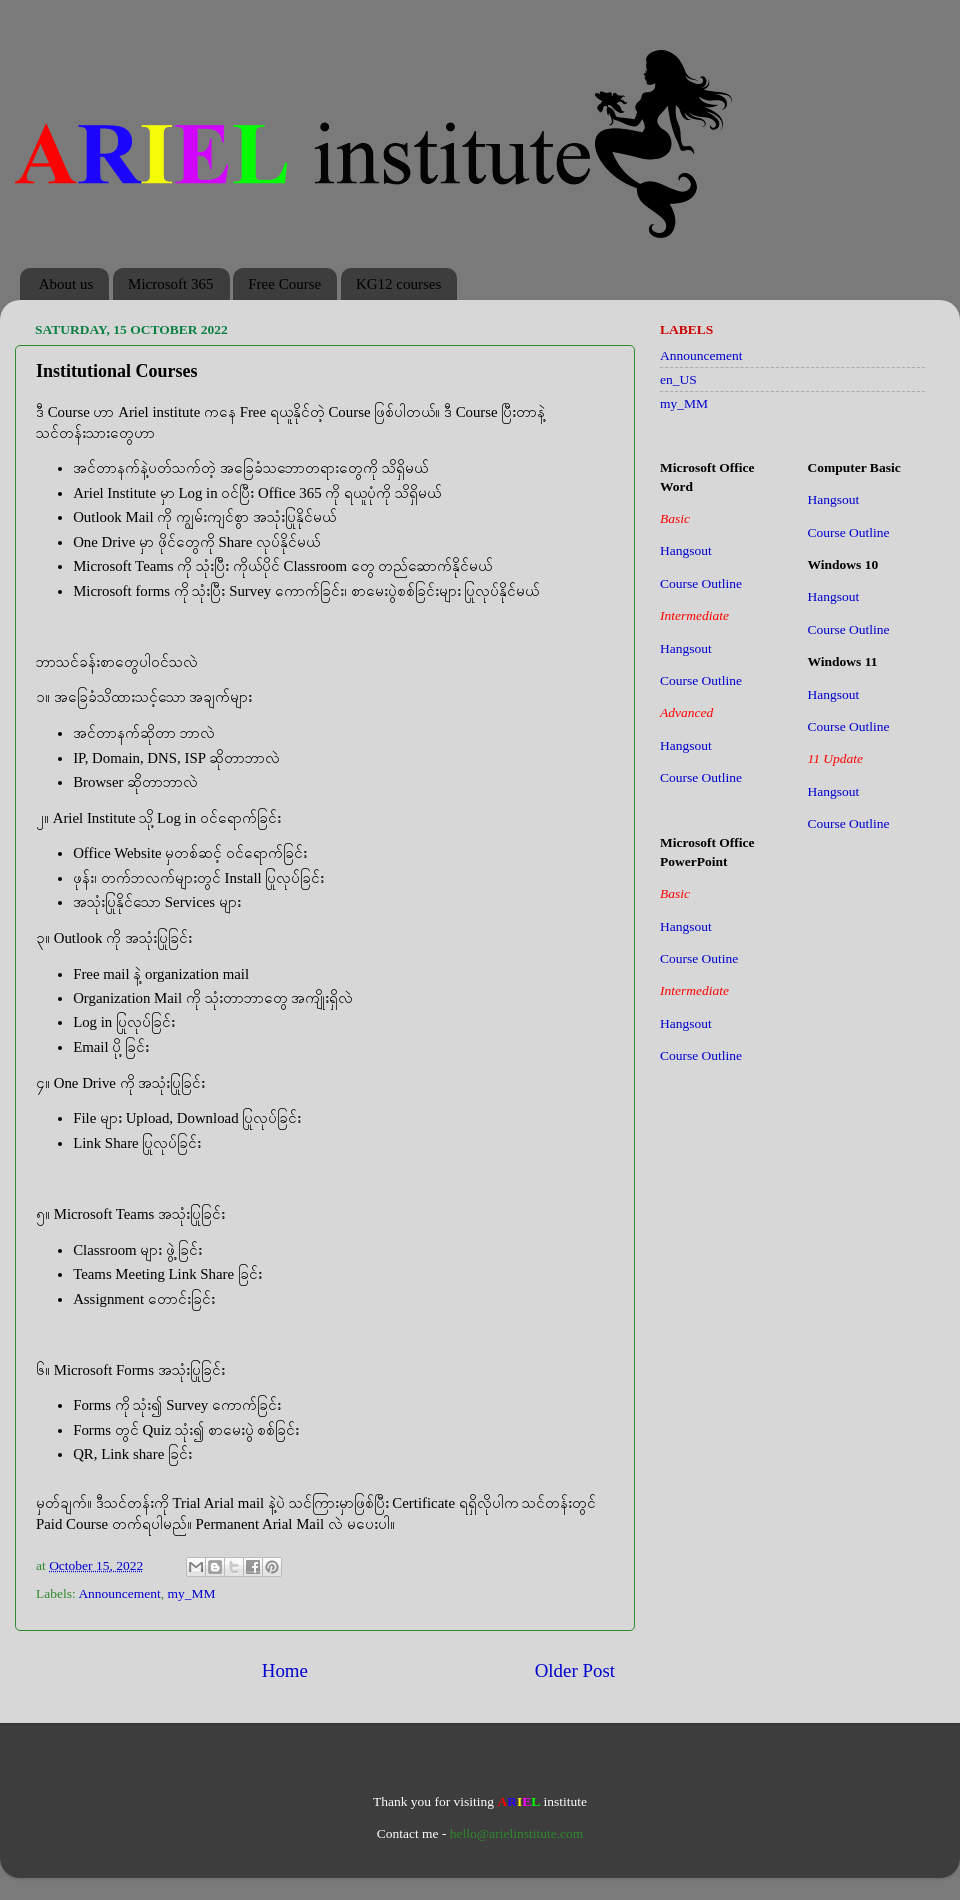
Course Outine (699, 958)
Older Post (575, 1670)
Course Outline (701, 583)
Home (285, 1670)
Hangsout (686, 550)
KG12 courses (398, 284)
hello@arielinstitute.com (517, 1833)
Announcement (119, 1593)
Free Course (284, 284)
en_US (678, 379)
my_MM (192, 1593)
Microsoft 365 (170, 284)
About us (66, 284)
